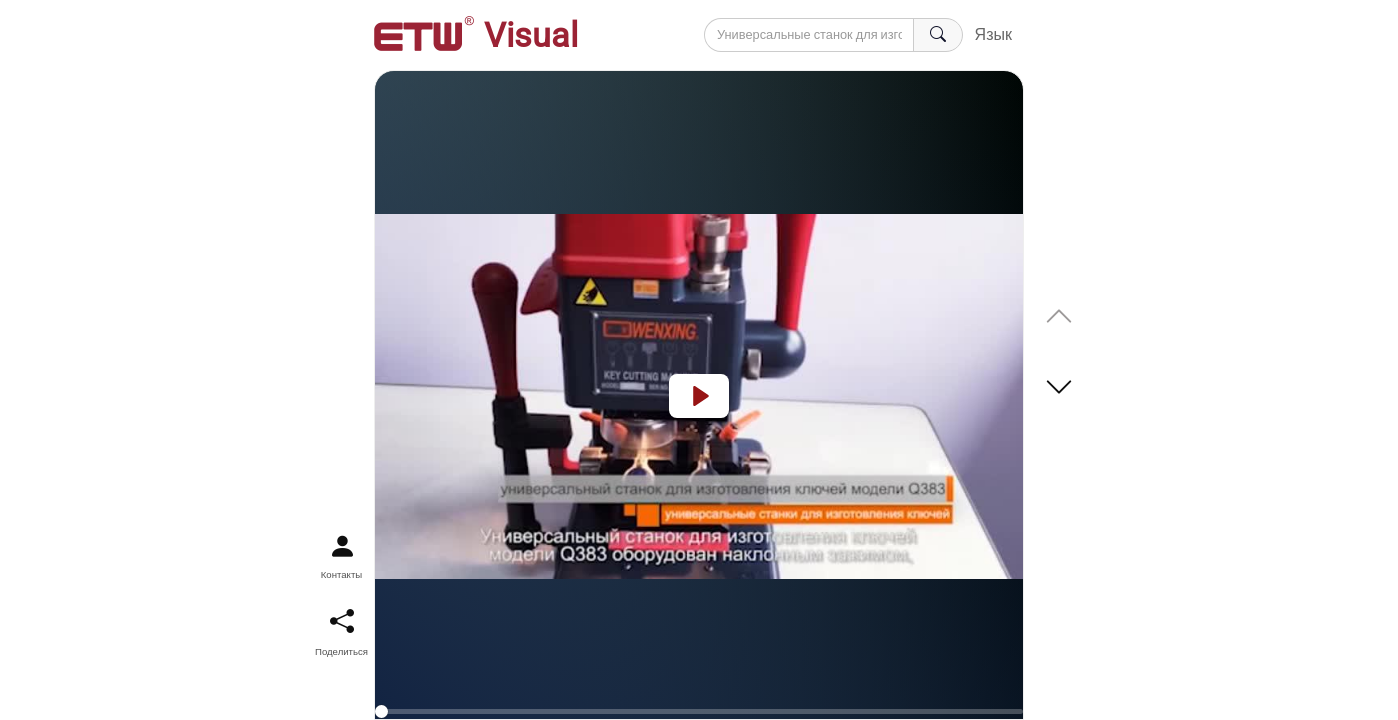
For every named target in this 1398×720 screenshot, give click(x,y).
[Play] (699, 396)
